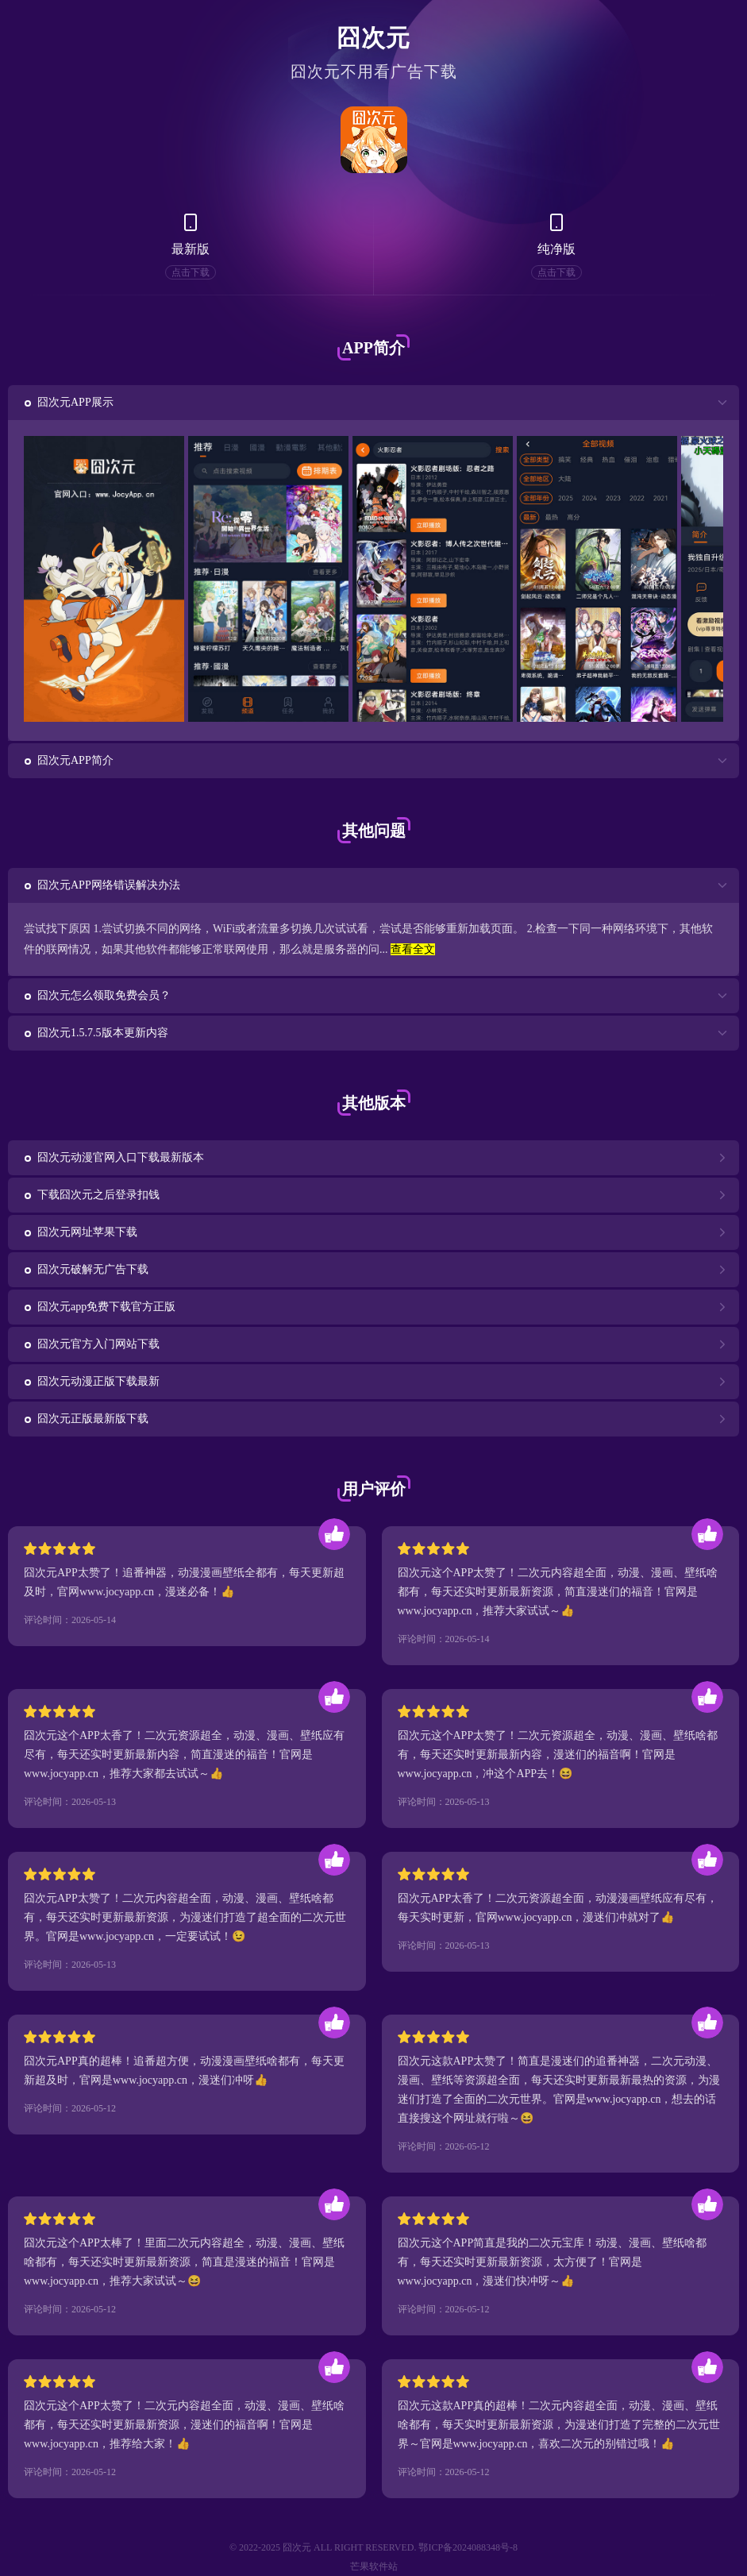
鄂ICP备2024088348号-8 (468, 2547)
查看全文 (413, 949)
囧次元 (373, 38)
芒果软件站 (374, 2566)
